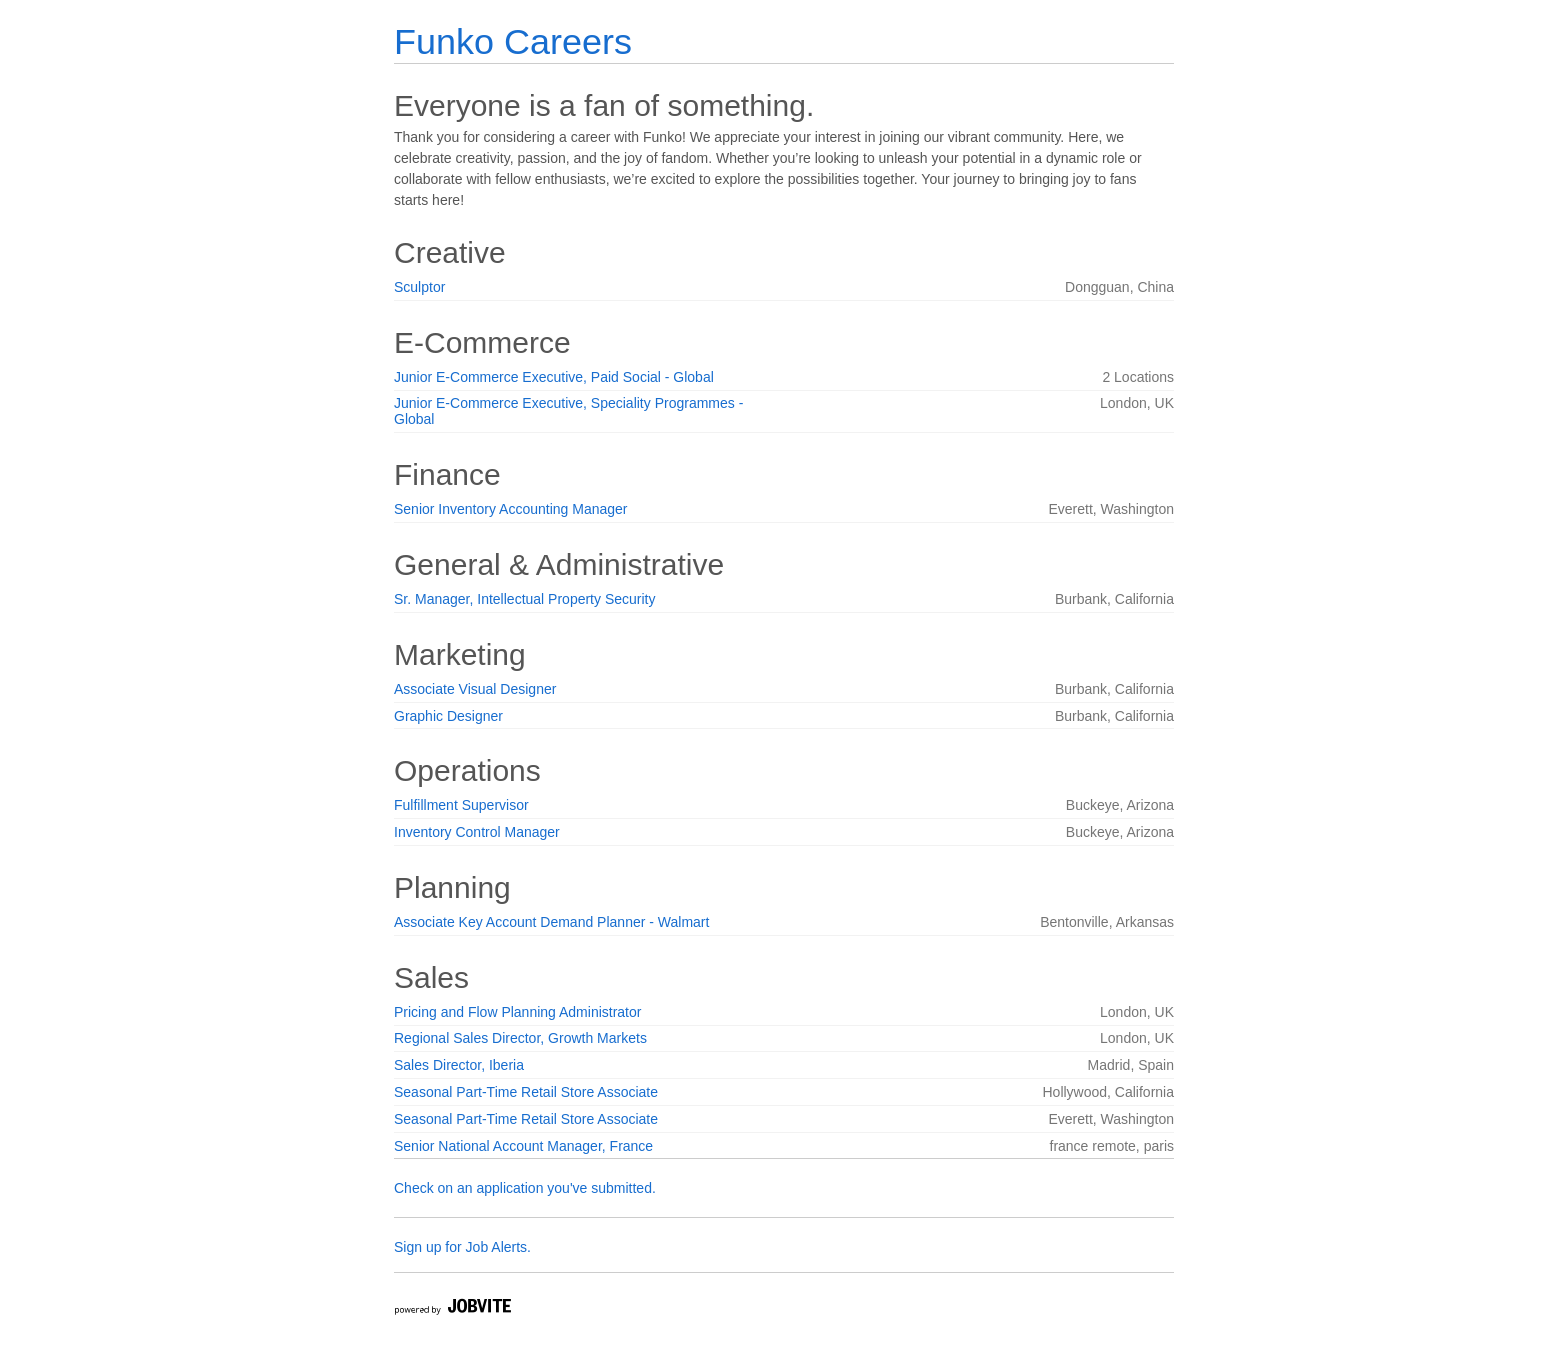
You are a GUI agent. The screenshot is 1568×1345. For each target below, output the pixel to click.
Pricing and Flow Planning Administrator (517, 1012)
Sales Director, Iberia (459, 1065)
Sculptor (419, 287)
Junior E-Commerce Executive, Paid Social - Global (554, 377)
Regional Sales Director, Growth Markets (520, 1038)
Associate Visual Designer (475, 689)
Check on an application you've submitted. (525, 1188)
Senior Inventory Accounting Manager (510, 509)
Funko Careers (513, 41)
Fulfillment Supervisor (461, 805)
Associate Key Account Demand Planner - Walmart (551, 922)
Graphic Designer (448, 716)
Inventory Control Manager (477, 832)
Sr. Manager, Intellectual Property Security (524, 599)
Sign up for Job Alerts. (462, 1247)
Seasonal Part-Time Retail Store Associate (526, 1092)
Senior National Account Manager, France (523, 1146)
